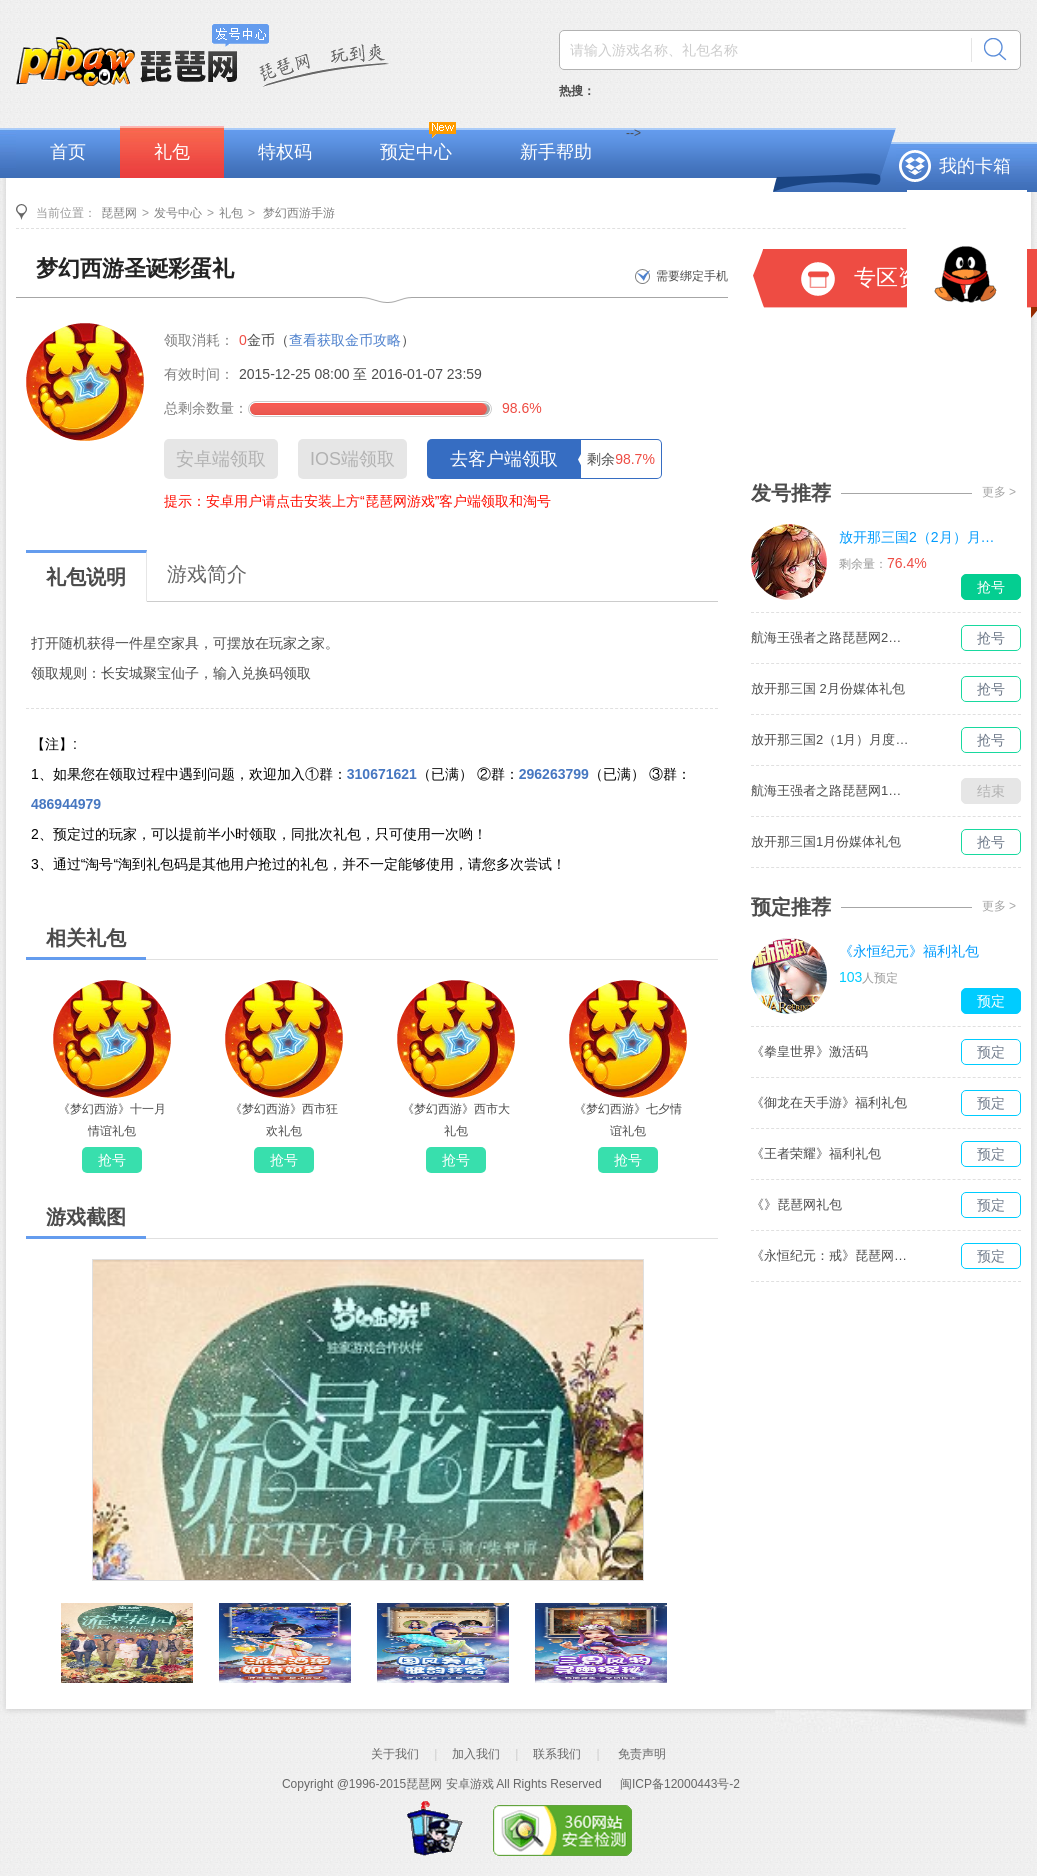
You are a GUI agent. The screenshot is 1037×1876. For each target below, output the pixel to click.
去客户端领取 (504, 459)
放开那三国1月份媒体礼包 (826, 841)
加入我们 (476, 1754)
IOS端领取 (352, 459)
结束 (991, 791)
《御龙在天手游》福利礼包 (829, 1102)
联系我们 (557, 1754)
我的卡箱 (975, 166)
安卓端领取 (221, 459)
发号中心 (178, 213)
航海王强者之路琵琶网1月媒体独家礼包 (831, 790)
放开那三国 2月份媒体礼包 (828, 688)
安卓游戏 (470, 1784)
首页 (68, 152)
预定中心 (416, 152)
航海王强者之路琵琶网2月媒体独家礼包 (831, 637)
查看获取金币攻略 (345, 340)
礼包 (172, 152)
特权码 (285, 152)
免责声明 (642, 1754)
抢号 (112, 1160)
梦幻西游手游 (297, 213)
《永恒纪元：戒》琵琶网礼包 (831, 1255)
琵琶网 (119, 213)
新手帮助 (556, 152)
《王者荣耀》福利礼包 (816, 1153)
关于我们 (395, 1754)
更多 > (999, 492)
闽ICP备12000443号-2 (680, 1784)
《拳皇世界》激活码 (809, 1051)
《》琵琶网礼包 (796, 1204)
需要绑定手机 (692, 276)
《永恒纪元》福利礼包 (909, 951)
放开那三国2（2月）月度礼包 (919, 537)
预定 (991, 1001)
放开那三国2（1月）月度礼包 (831, 739)
